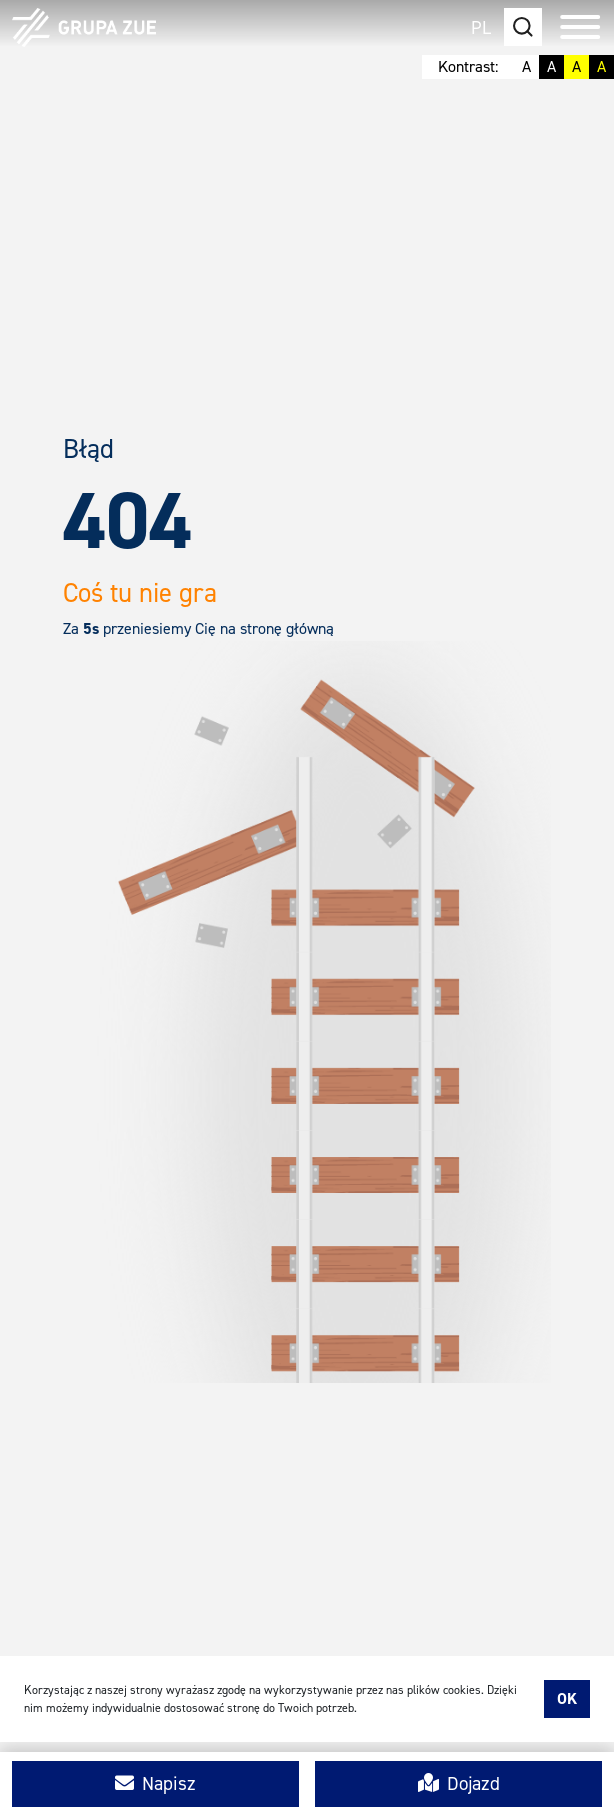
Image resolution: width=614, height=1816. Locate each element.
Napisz (155, 1783)
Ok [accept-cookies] (567, 1698)
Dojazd (459, 1783)
